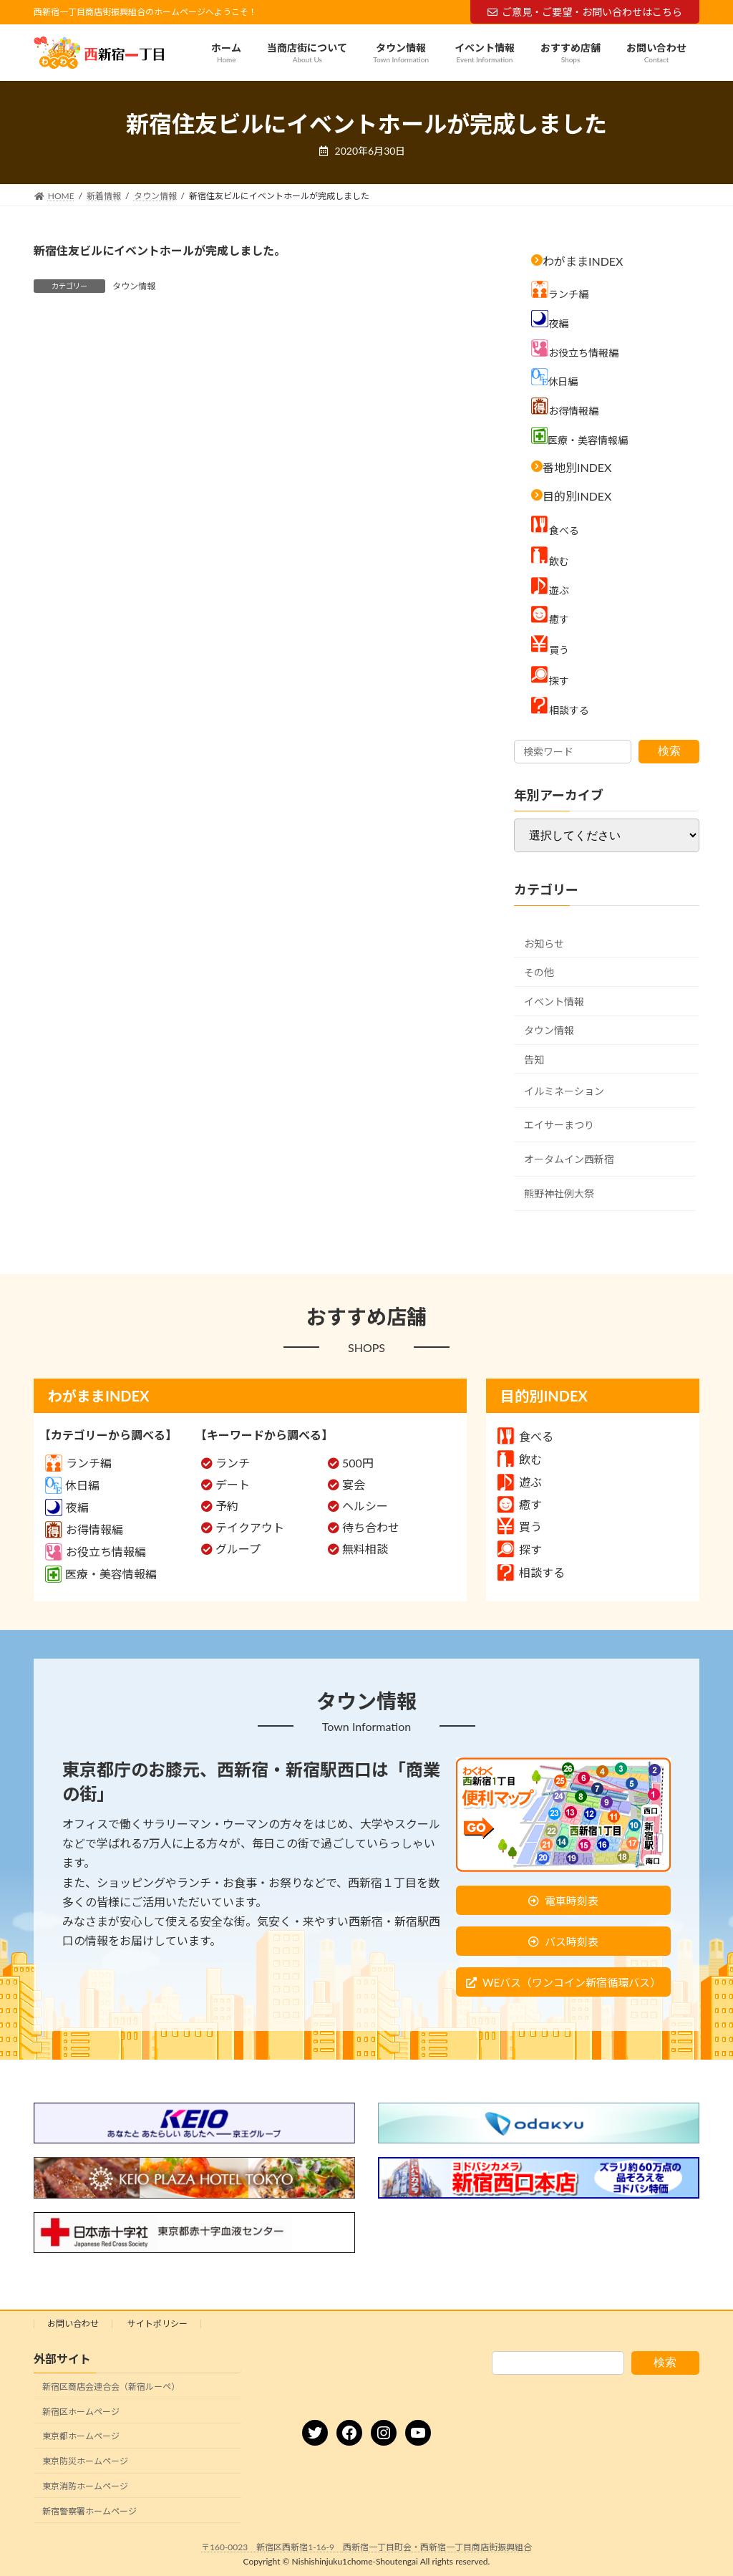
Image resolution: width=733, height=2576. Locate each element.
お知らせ (544, 943)
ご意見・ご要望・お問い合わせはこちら (584, 12)
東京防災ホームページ (85, 2461)
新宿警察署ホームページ (89, 2511)
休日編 (72, 1485)
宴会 (353, 1484)
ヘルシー (365, 1506)
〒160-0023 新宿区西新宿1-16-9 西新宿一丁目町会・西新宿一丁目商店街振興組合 (366, 2547)
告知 (534, 1059)
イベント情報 (554, 1001)
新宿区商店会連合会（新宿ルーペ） (111, 2386)
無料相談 (365, 1548)
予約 (226, 1506)
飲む (519, 1459)
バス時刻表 (571, 1941)
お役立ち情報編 (95, 1551)
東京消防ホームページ (85, 2486)
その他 (539, 972)
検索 (669, 751)
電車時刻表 (571, 1900)
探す (519, 1549)
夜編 (67, 1507)
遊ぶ (519, 1482)
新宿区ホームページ (81, 2411)
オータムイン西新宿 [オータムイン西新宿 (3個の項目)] (569, 1159)
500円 (358, 1463)
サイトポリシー (157, 2323)
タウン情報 (133, 286)
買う (519, 1526)
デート (232, 1484)
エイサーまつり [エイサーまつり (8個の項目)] (559, 1125)
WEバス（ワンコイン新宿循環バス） (571, 1982)
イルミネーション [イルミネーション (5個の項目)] (564, 1091)
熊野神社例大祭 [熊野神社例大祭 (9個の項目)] (559, 1193)
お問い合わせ (73, 2323)
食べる (525, 1436)
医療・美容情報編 (101, 1574)
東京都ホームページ (81, 2436)
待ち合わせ (370, 1527)
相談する (531, 1572)
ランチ (232, 1463)
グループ (238, 1548)
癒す (519, 1504)
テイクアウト (249, 1527)
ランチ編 (78, 1463)
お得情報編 (84, 1529)
